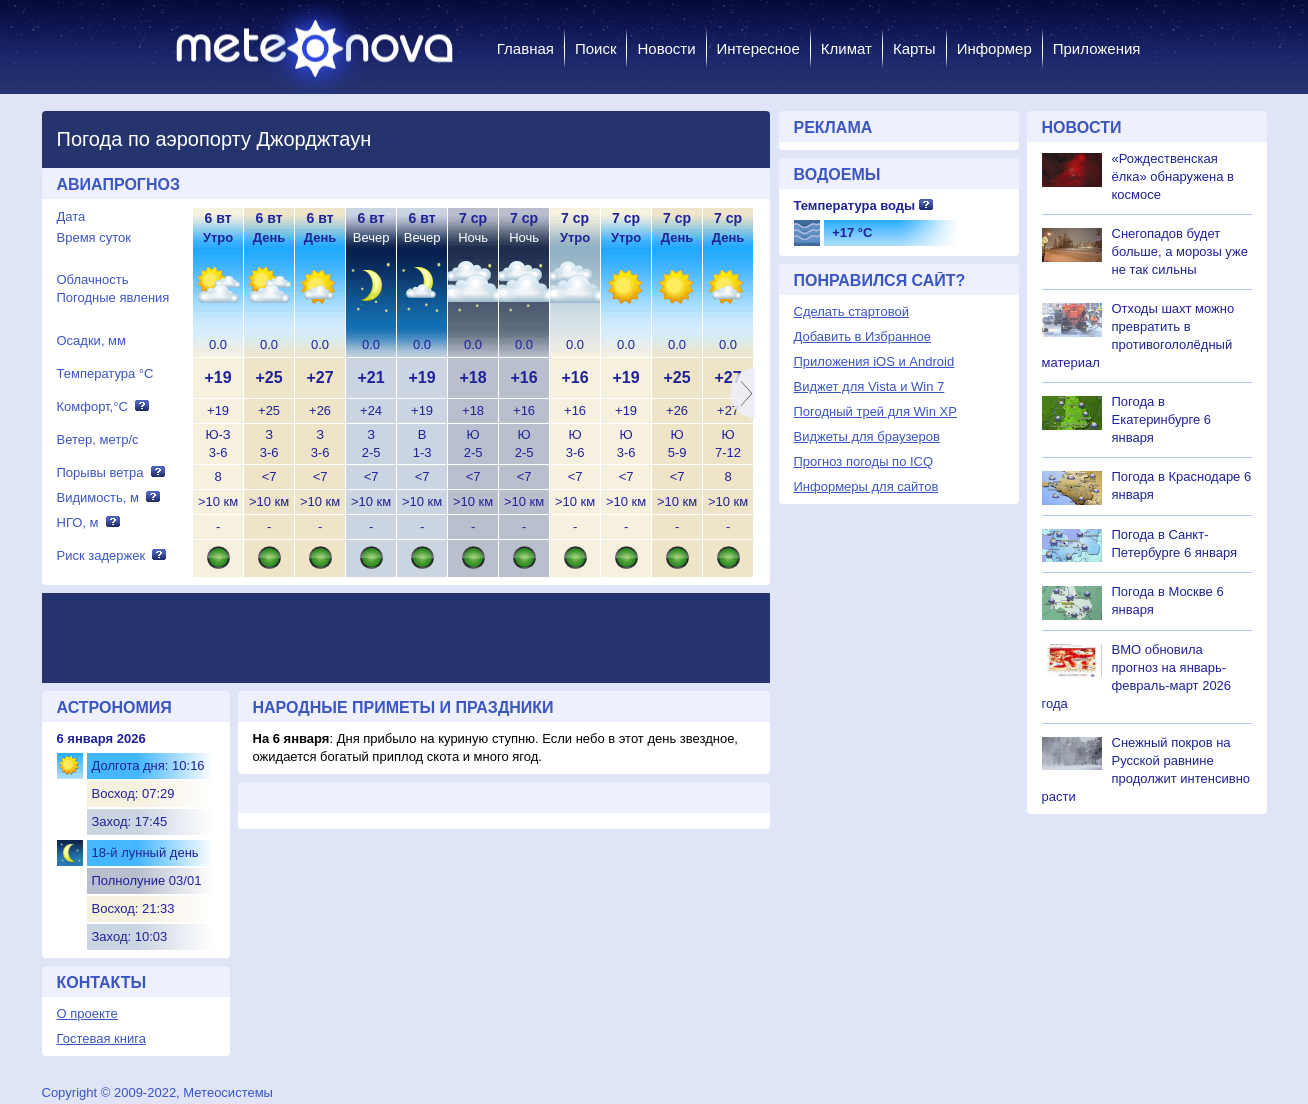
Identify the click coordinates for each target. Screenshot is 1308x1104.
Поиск (596, 48)
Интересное (758, 48)
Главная (525, 48)
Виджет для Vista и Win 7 (869, 386)
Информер (994, 48)
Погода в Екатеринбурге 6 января (1162, 419)
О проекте (87, 1013)
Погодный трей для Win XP (875, 411)
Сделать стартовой (851, 311)
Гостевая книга (101, 1038)
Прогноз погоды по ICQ (864, 461)
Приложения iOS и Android (874, 361)
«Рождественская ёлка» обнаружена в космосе (1173, 176)
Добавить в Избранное (862, 336)
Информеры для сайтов (866, 486)
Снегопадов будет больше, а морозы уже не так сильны (1180, 251)
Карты (914, 48)
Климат (846, 48)
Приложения (1097, 48)
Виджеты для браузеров (867, 436)
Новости (666, 48)
